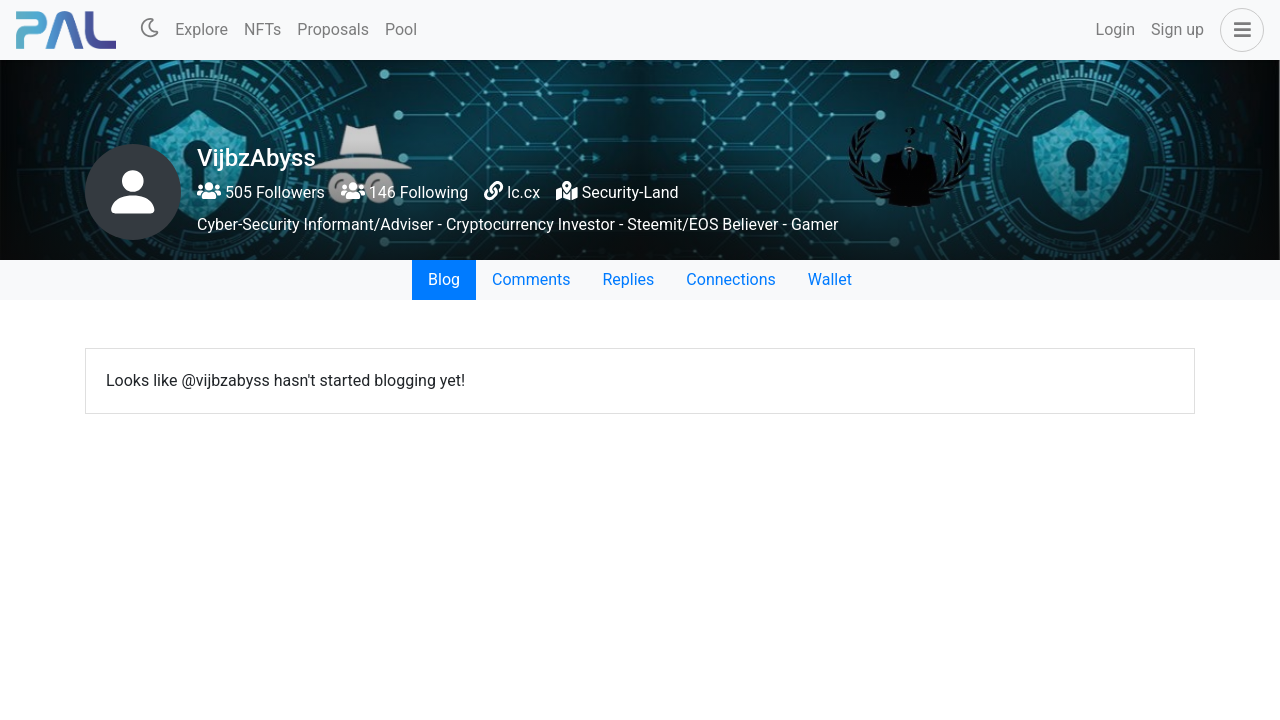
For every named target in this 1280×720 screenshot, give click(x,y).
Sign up (1177, 29)
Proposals (333, 29)
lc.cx (523, 192)
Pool (401, 29)
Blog (444, 279)
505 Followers (261, 192)
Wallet (830, 279)
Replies (628, 279)
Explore (201, 29)
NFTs (262, 29)
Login (1115, 29)
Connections (730, 279)
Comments (531, 279)
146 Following (404, 192)
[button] (1238, 30)
